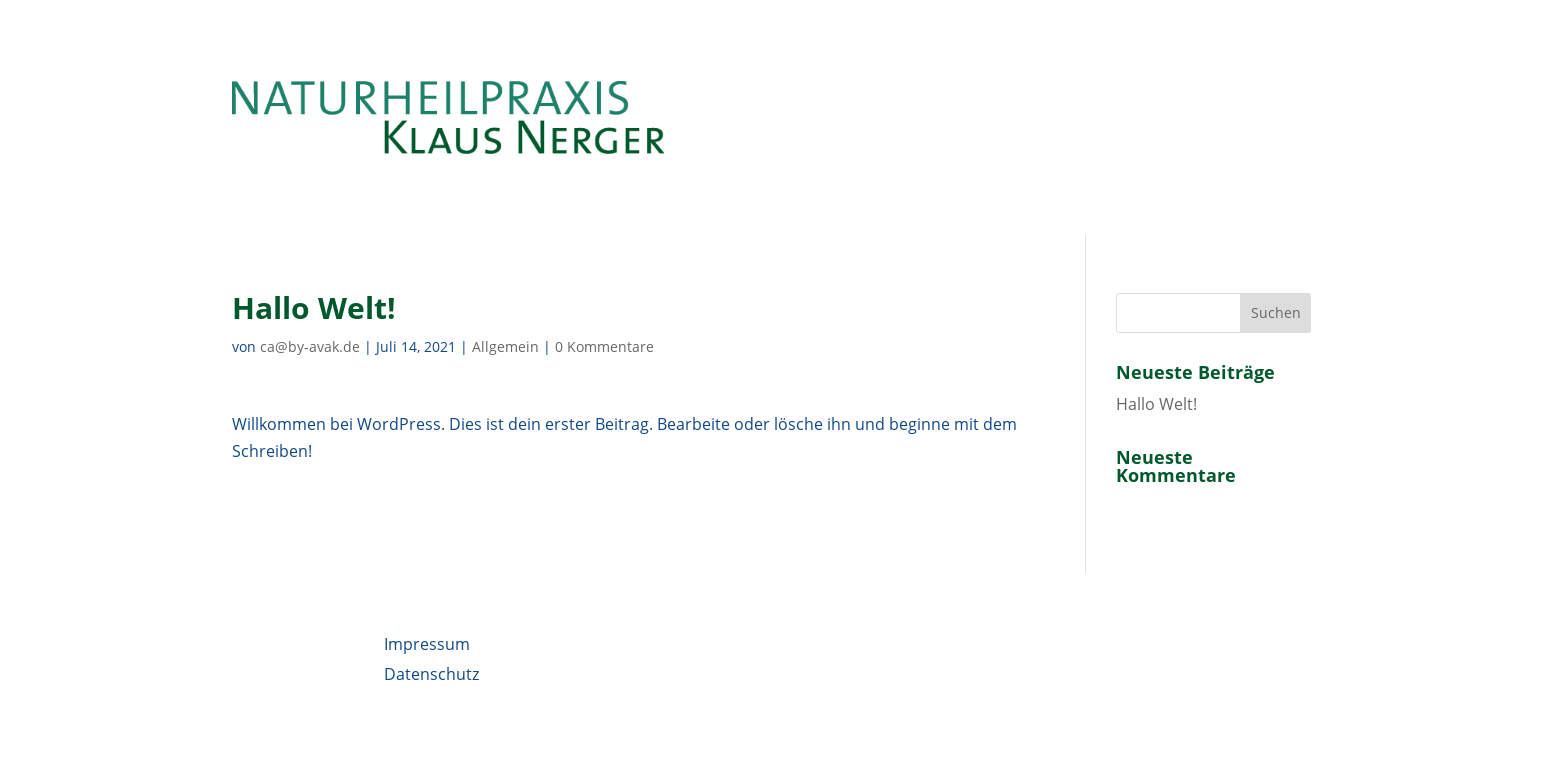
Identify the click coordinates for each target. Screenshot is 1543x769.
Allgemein (505, 346)
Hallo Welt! (1156, 404)
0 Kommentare (604, 346)
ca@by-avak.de (310, 346)
